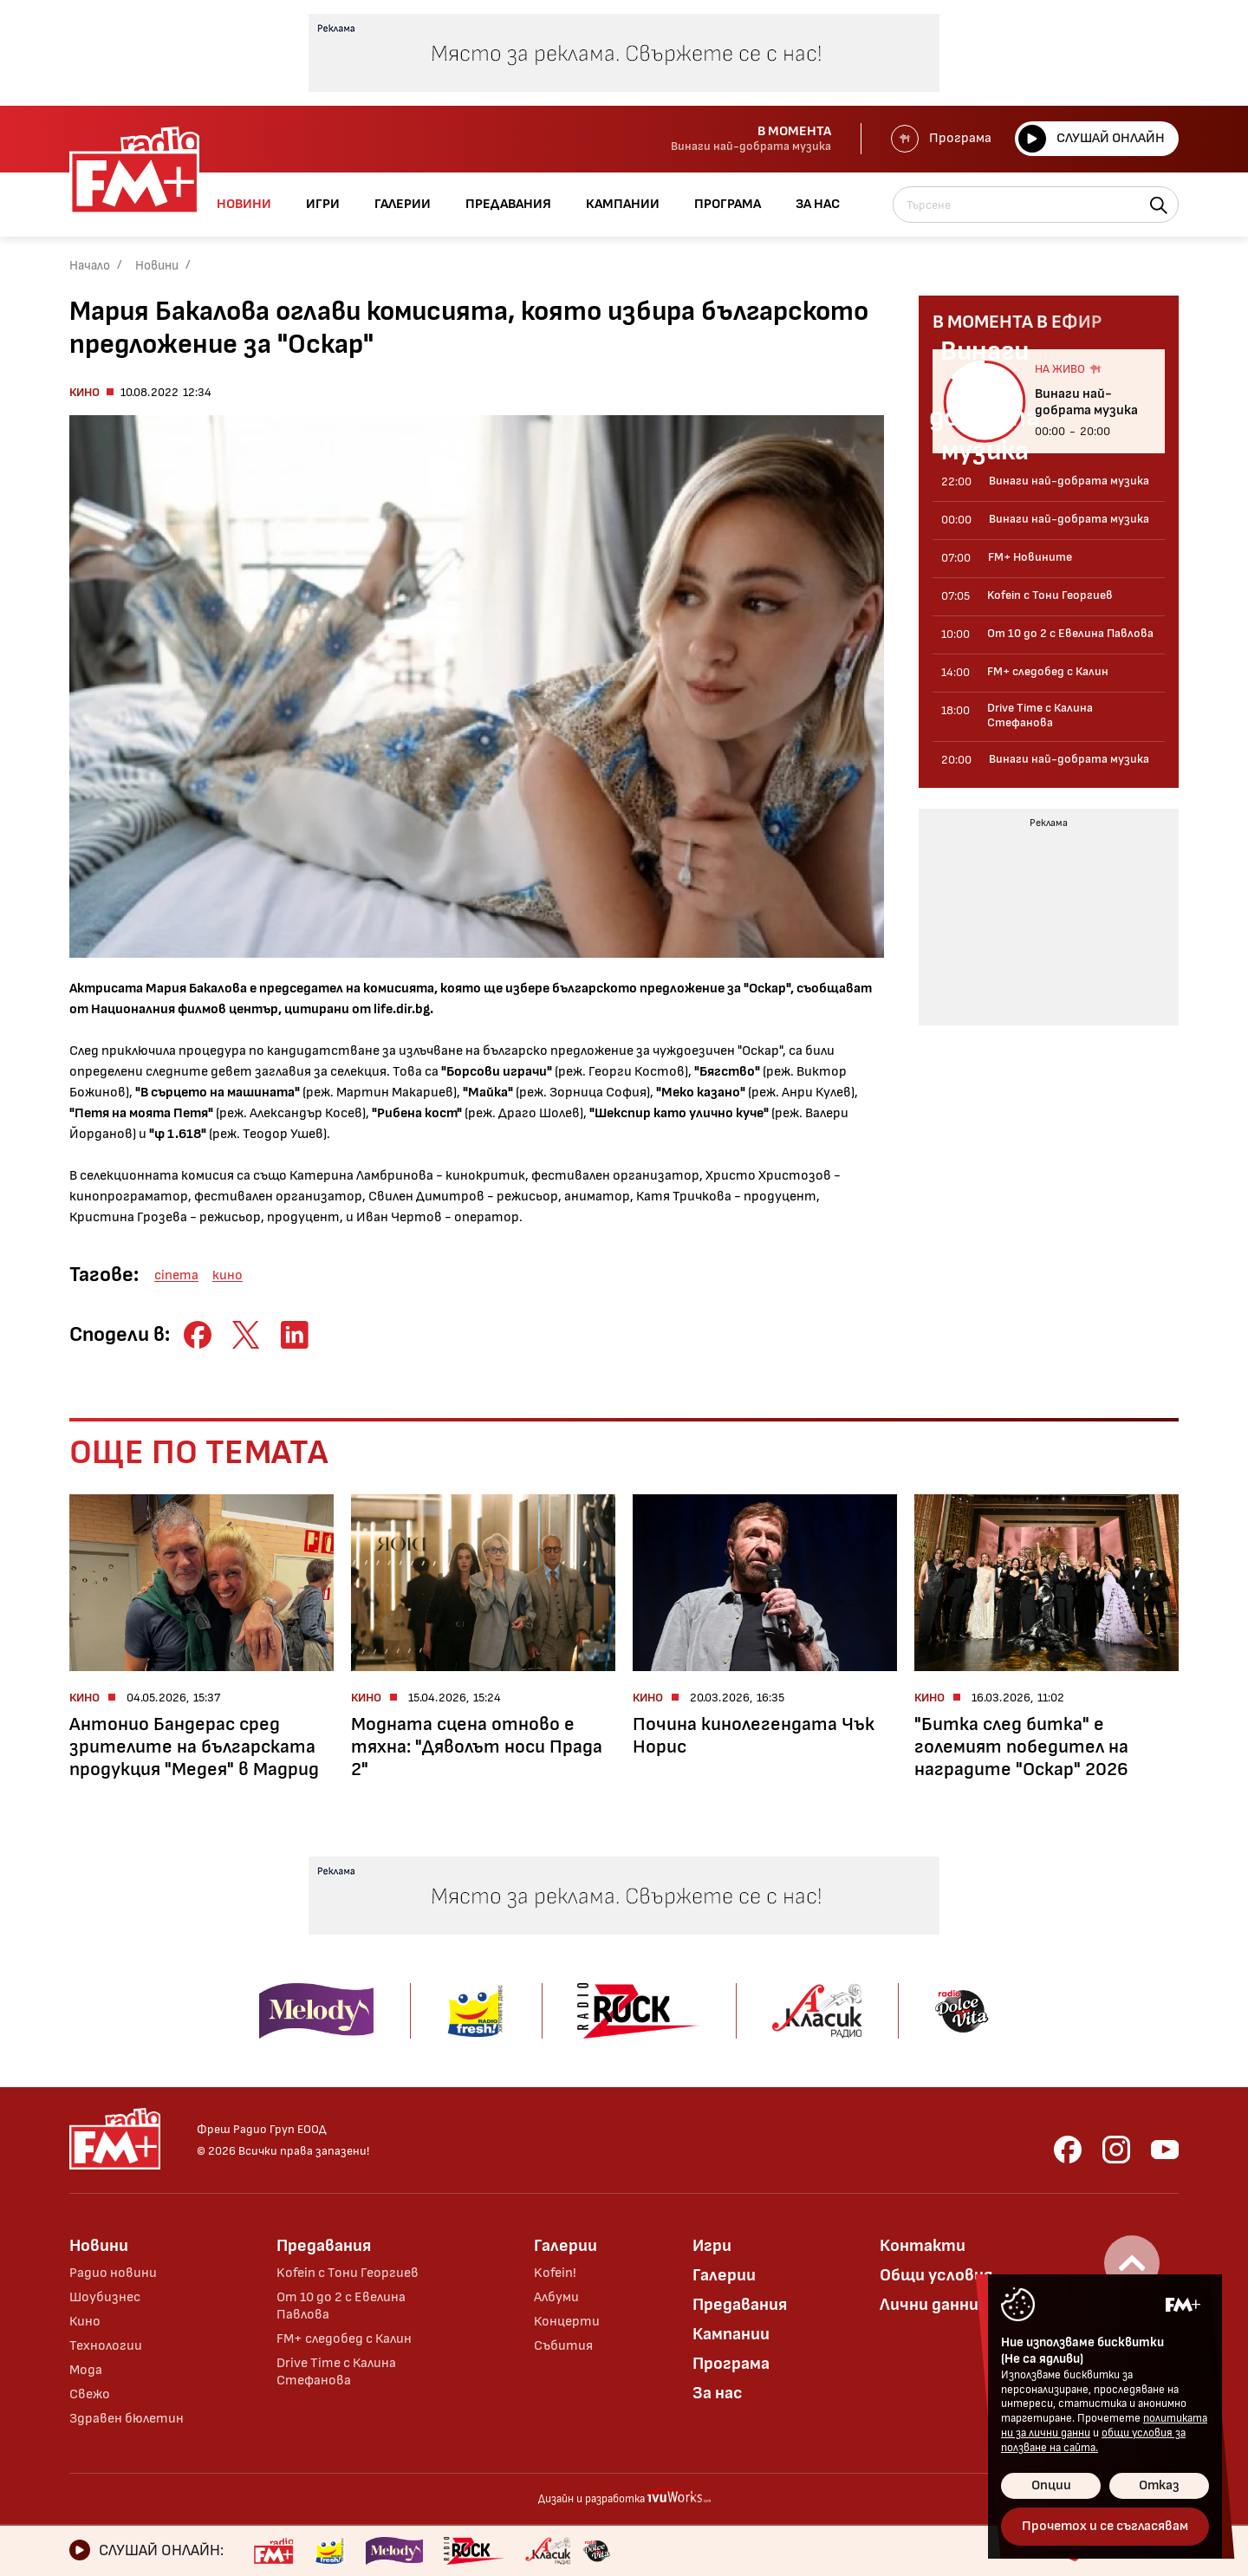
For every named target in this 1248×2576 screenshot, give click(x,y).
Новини (157, 265)
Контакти (922, 2245)
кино (227, 1275)
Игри (711, 2245)
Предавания (323, 2245)
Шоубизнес (104, 2297)
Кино (84, 392)
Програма (941, 139)
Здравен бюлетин (126, 2418)
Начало (89, 265)
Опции (1051, 2485)
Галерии (565, 2245)
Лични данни (929, 2304)
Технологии (105, 2346)
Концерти (567, 2321)
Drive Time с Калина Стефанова (336, 2372)
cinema (176, 1275)
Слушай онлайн (1091, 139)
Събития (563, 2346)
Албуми (556, 2297)
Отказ (1159, 2485)
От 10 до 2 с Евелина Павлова (341, 2306)
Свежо (89, 2394)
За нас (717, 2393)
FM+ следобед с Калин (344, 2339)
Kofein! (555, 2273)
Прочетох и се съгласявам (1105, 2526)
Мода (85, 2370)
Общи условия (936, 2275)
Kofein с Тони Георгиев (347, 2273)
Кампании (731, 2334)
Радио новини (113, 2273)
